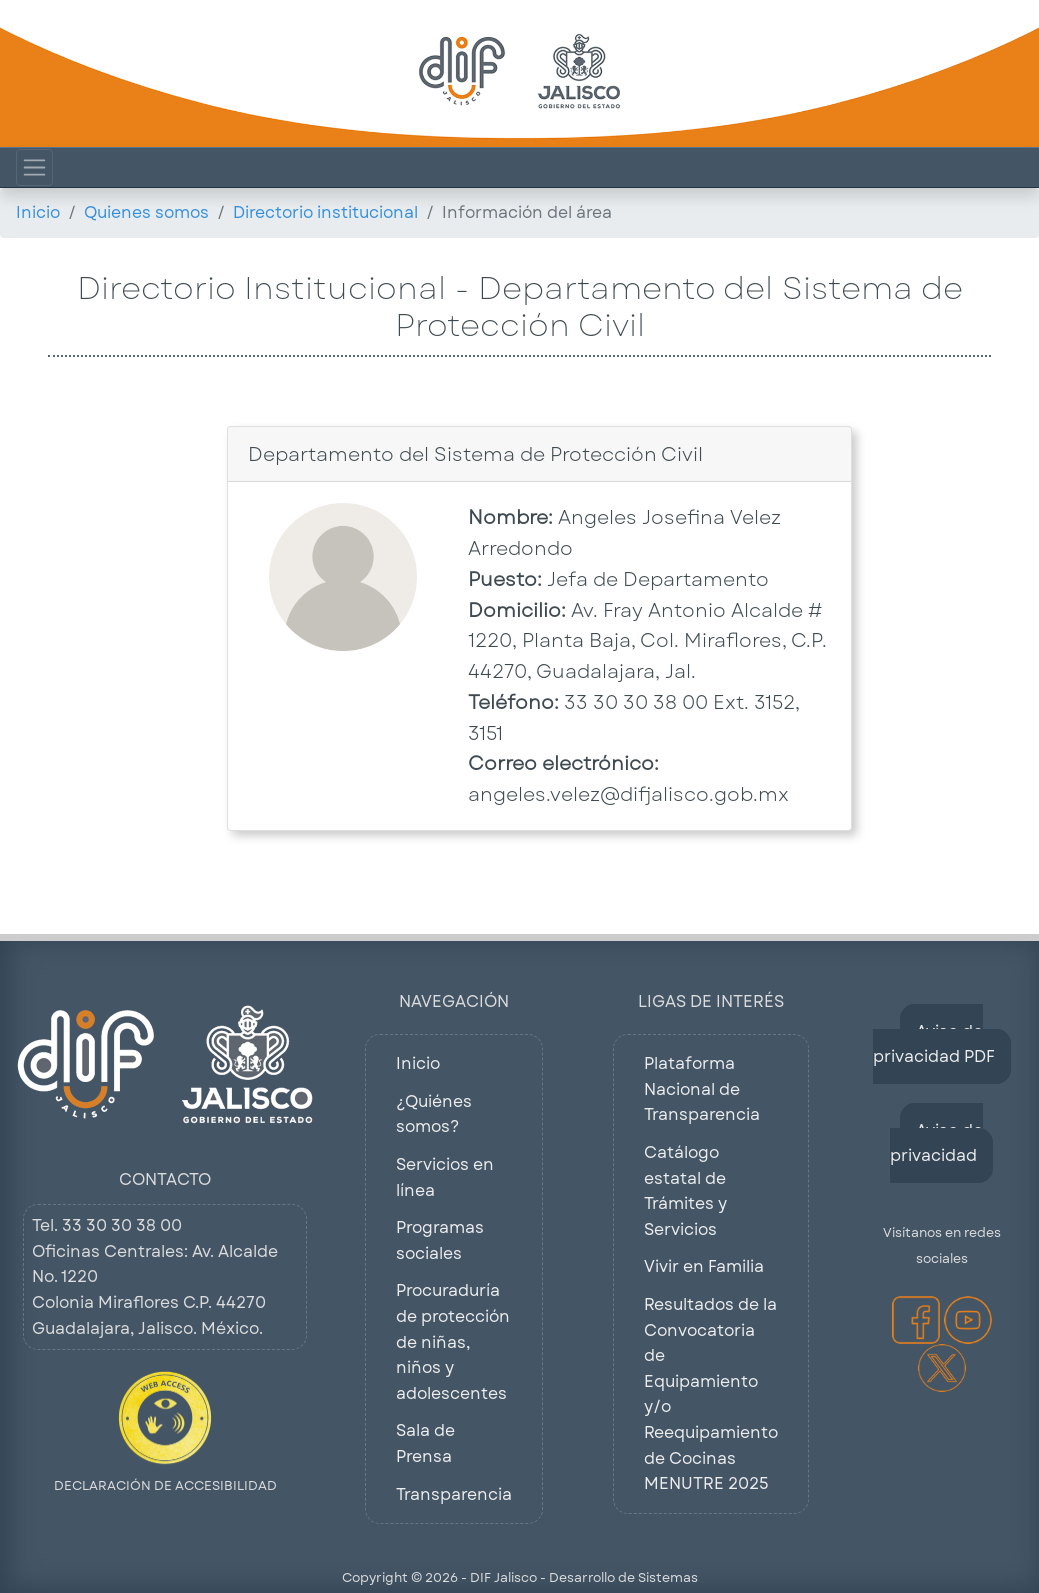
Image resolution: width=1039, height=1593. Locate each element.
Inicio (38, 212)
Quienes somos (146, 212)
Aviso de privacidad (936, 1143)
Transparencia (454, 1494)
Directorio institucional (325, 212)
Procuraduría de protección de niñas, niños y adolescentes (453, 1341)
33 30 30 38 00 (122, 1225)
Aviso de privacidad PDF (934, 1044)
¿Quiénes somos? (434, 1114)
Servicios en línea (445, 1177)
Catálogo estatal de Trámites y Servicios (685, 1191)
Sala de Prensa (425, 1443)
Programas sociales (440, 1240)
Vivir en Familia (704, 1266)
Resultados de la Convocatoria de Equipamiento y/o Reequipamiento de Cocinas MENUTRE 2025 (711, 1394)
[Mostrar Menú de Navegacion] (34, 167)
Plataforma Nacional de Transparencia (702, 1089)
